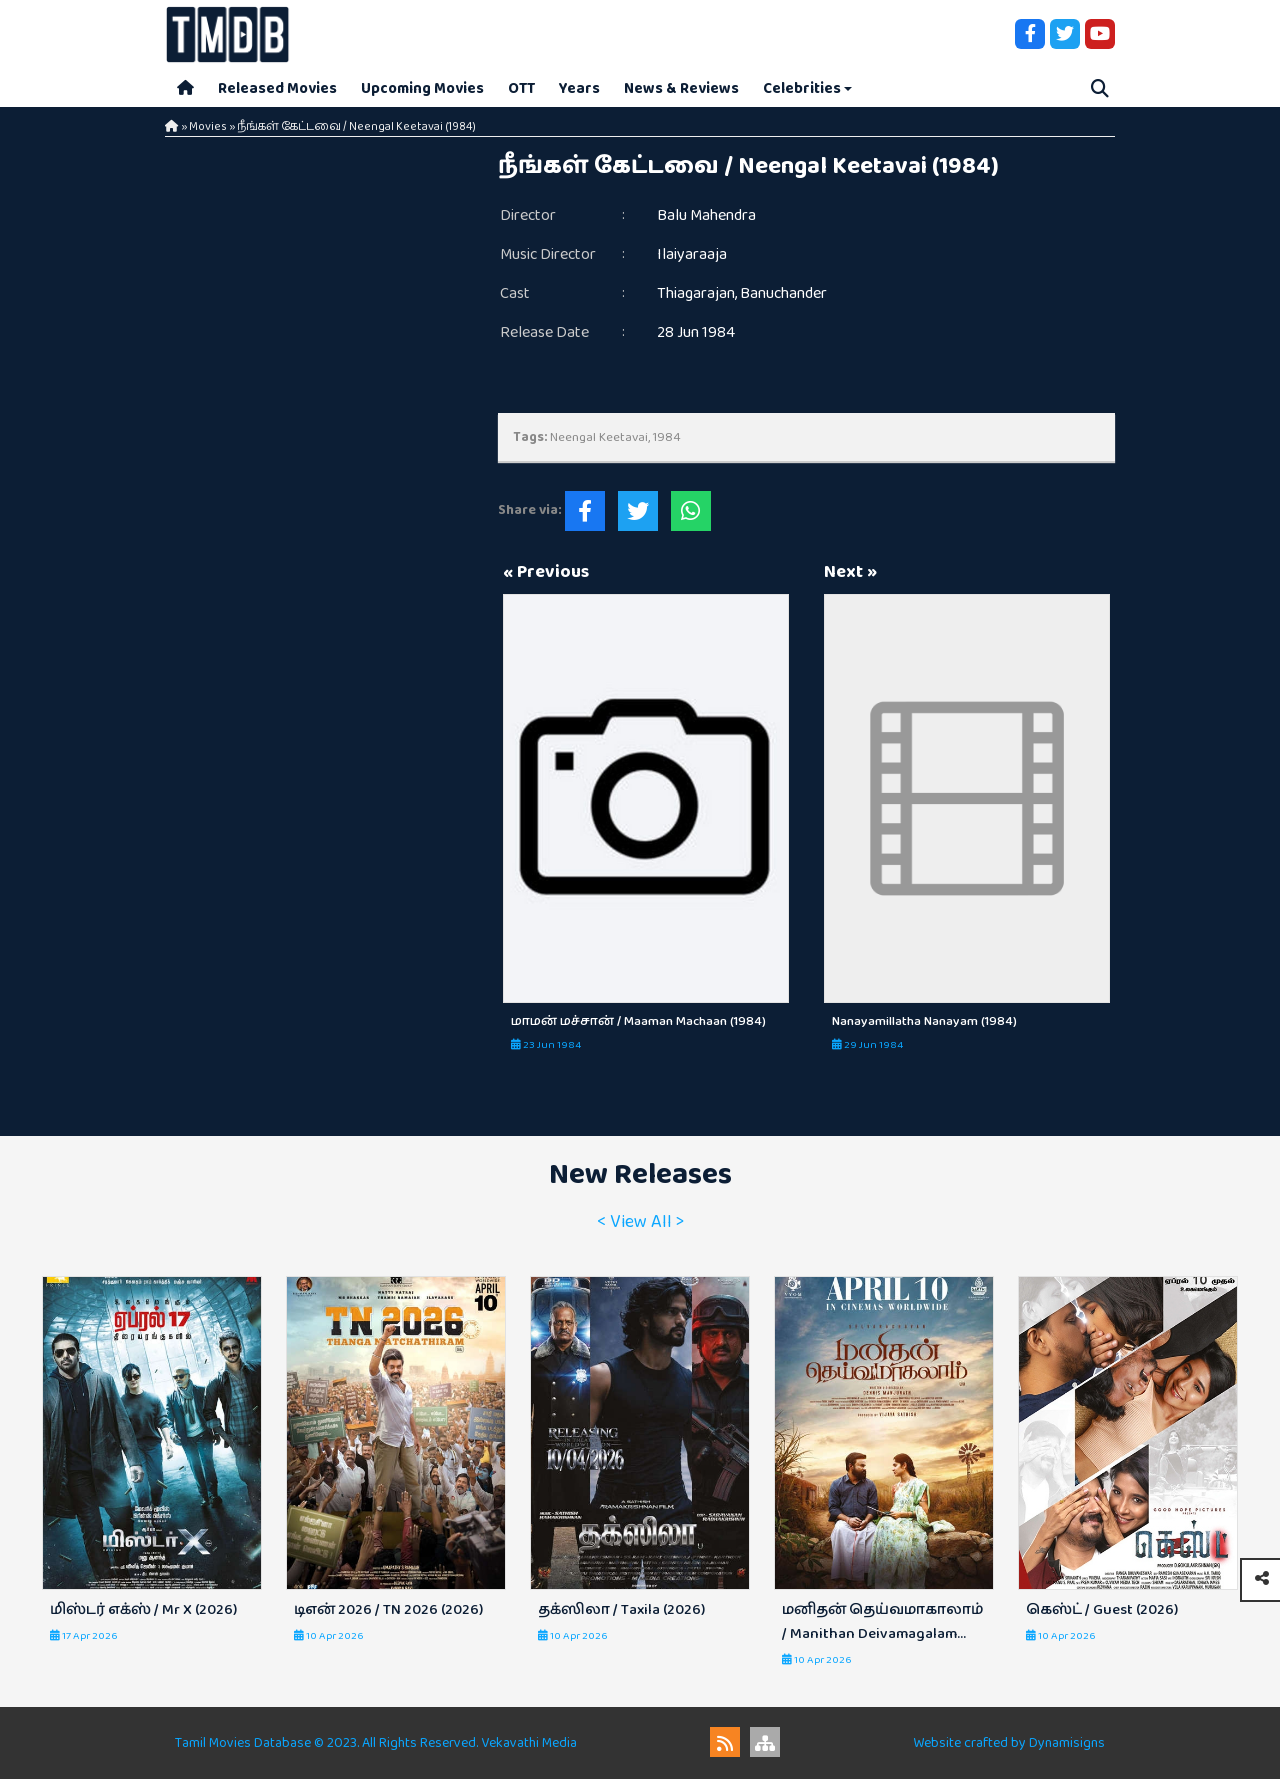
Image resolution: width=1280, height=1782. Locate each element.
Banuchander (783, 296)
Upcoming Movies (422, 89)
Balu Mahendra (706, 218)
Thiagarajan (696, 296)
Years (579, 89)
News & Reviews (681, 89)
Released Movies (277, 89)
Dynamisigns (1067, 1746)
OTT (521, 89)
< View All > (640, 1225)
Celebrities (802, 89)
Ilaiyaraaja (692, 257)
